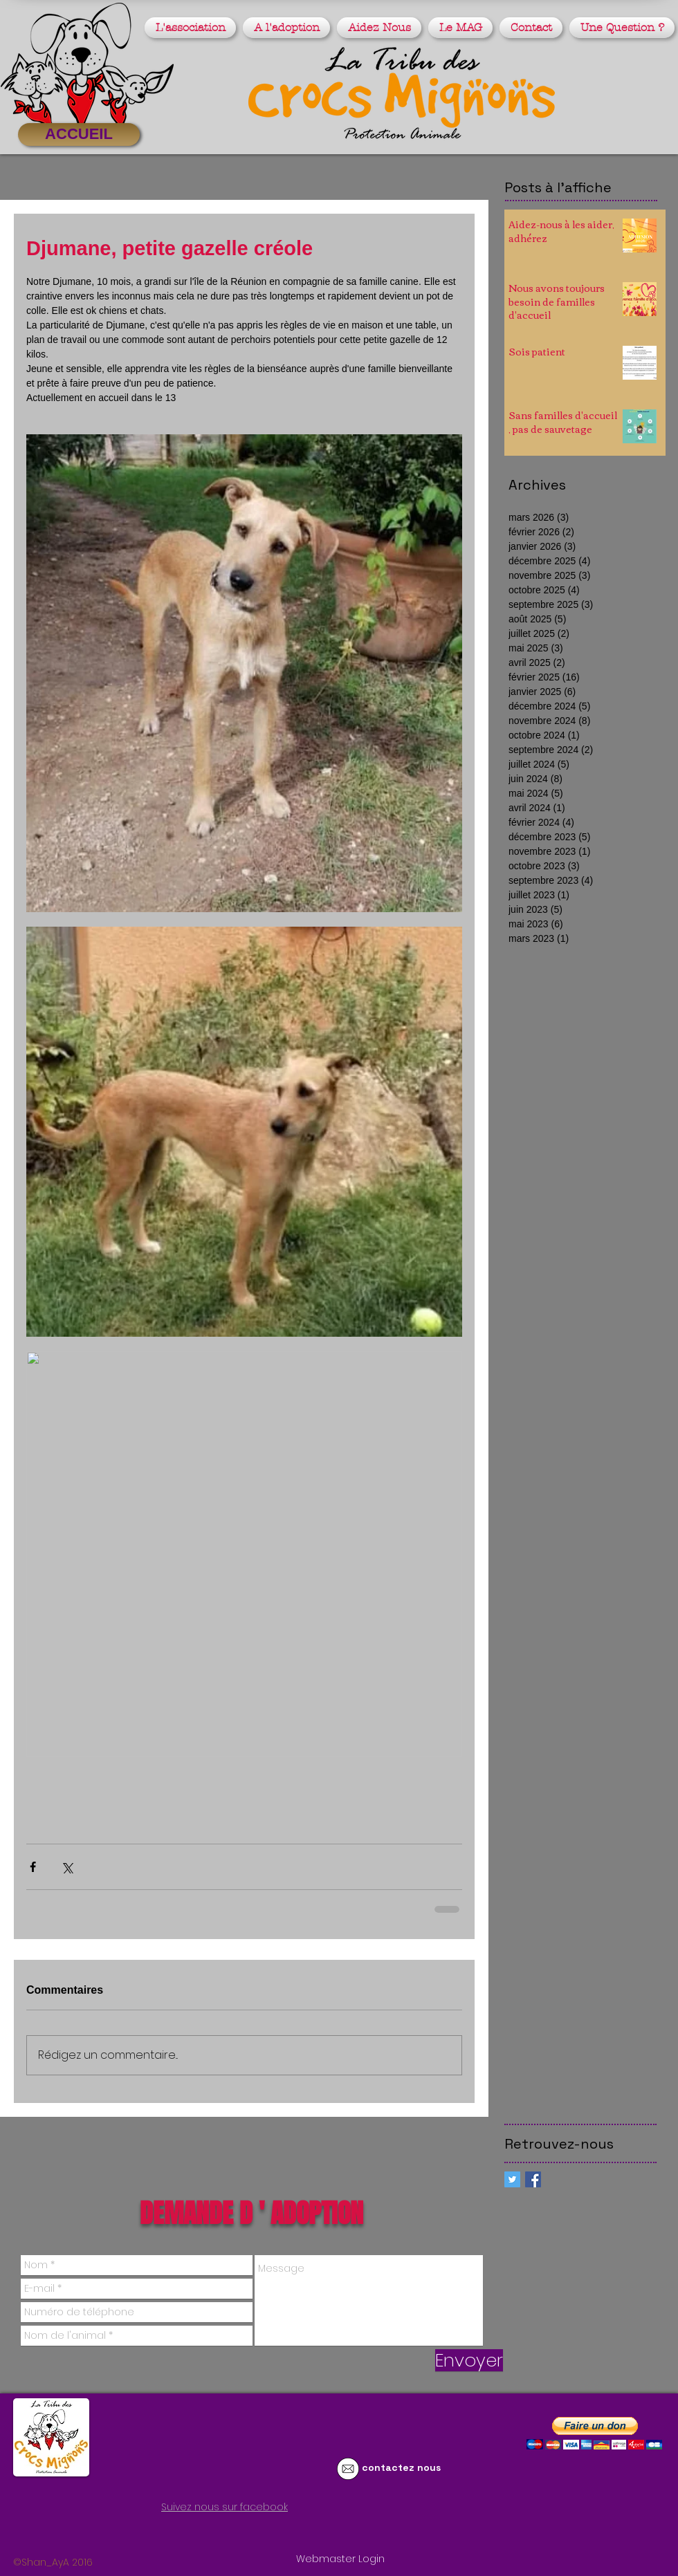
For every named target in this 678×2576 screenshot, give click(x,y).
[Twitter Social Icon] (512, 2179)
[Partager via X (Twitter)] (66, 1866)
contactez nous (401, 2467)
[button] (192, 27)
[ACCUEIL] (79, 134)
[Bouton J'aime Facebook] (155, 2532)
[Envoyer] (469, 2360)
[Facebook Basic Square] (533, 2179)
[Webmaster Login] (340, 2559)
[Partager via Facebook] (32, 1866)
